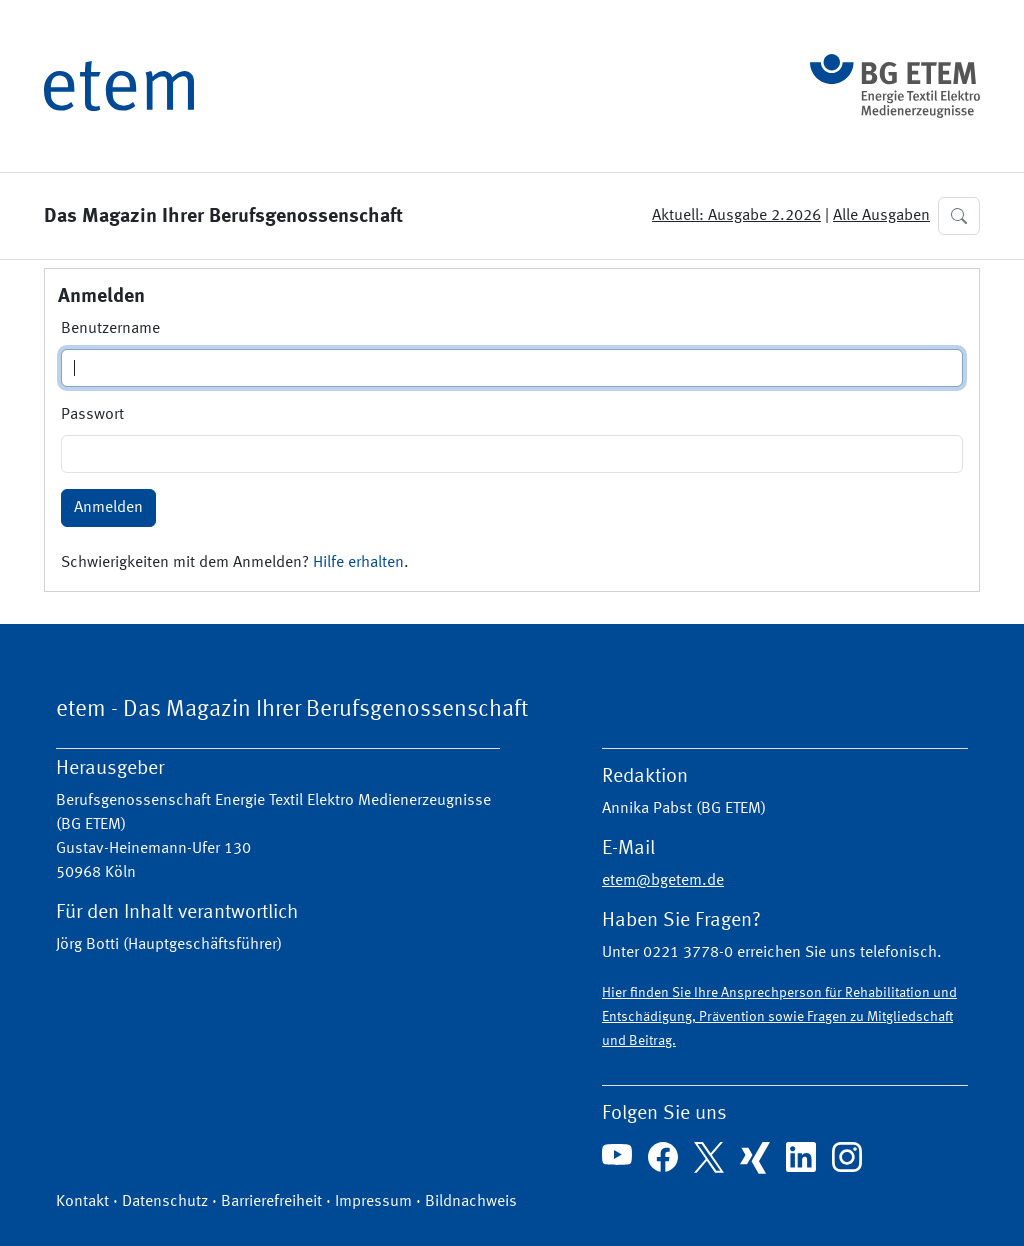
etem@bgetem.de (663, 881)
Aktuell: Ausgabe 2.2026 (736, 216)
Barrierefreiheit (271, 1202)
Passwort (92, 415)
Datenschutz (165, 1202)
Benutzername (110, 329)
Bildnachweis (471, 1202)
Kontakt (82, 1202)
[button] (959, 216)
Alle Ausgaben (881, 216)
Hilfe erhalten (358, 563)
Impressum (373, 1202)
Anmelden (108, 508)
